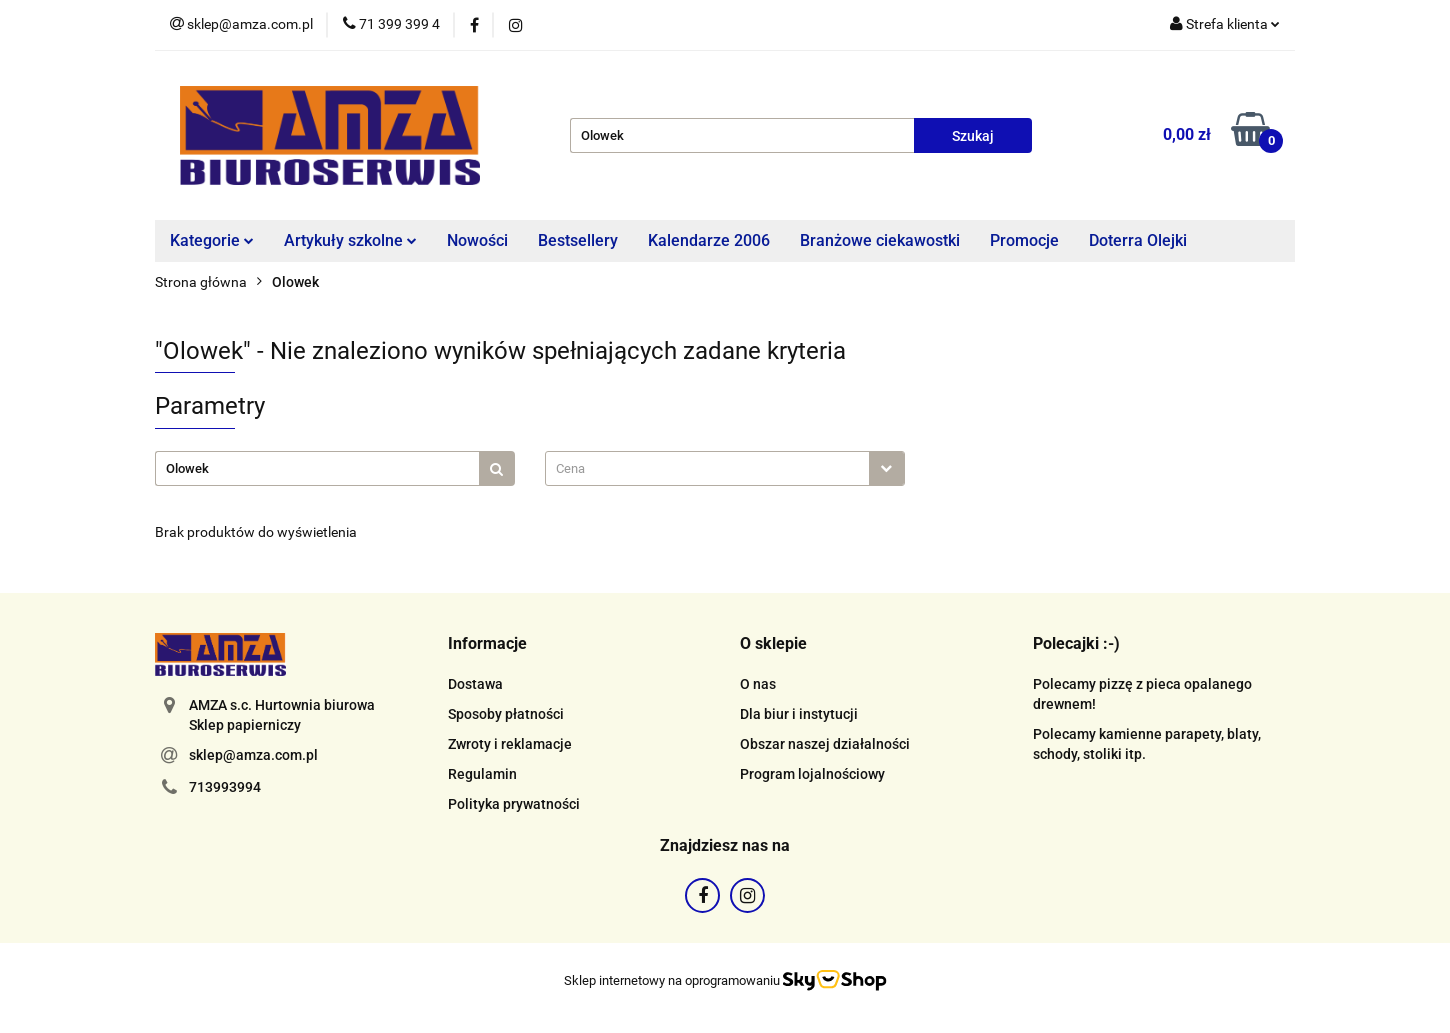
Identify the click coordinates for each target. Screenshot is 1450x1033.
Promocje (1024, 240)
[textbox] (707, 468)
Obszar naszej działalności (825, 744)
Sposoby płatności (506, 714)
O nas (758, 684)
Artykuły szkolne (350, 240)
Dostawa (475, 684)
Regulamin (482, 774)
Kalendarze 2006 (709, 240)
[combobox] (725, 468)
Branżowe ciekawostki (880, 240)
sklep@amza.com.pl (253, 755)
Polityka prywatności (514, 804)
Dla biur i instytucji (799, 714)
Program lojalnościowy (812, 774)
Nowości (477, 240)
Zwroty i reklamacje (510, 744)
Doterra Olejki (1138, 240)
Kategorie (212, 240)
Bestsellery (578, 240)
